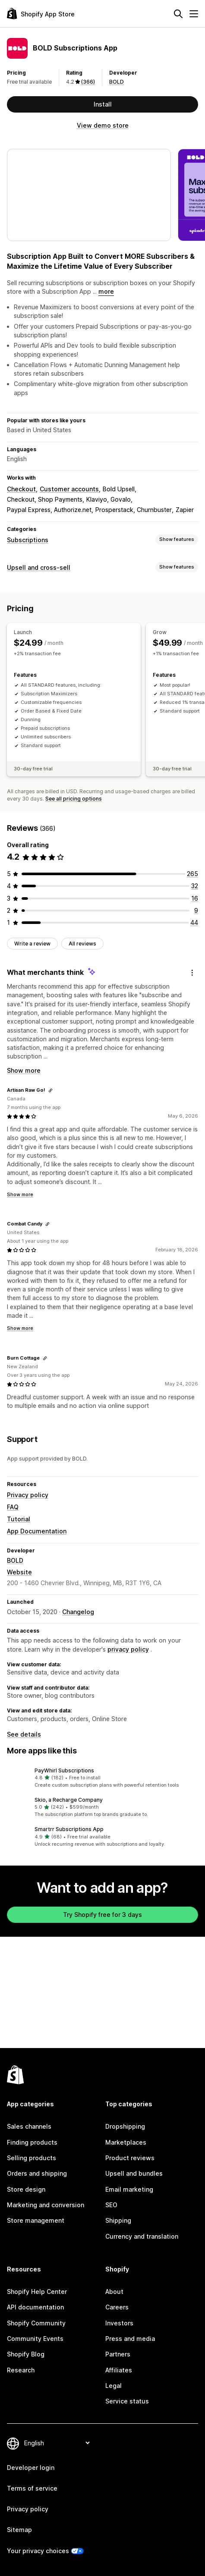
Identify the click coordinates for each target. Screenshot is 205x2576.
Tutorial (18, 1519)
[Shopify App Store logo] (41, 13)
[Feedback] (192, 973)
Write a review (32, 943)
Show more (24, 1070)
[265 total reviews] (192, 873)
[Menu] (193, 13)
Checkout (21, 489)
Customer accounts (69, 489)
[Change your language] (56, 2443)
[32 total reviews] (194, 885)
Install (103, 104)
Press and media (130, 2338)
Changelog (78, 1611)
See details (24, 1734)
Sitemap (19, 2529)
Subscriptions (27, 539)
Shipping (118, 2220)
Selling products (31, 2157)
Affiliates (118, 2370)
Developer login (30, 2467)
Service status (127, 2401)
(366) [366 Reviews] (88, 82)
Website (19, 1572)
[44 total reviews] (194, 922)
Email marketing (129, 2189)
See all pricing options (73, 798)
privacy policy (128, 1649)
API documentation (35, 2307)
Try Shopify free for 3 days (102, 1914)
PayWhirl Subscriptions (64, 1770)
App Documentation (36, 1531)
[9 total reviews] (196, 910)
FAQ (13, 1507)
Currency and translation (141, 2236)
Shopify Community (36, 2323)
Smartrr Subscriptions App (69, 1829)
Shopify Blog (25, 2354)
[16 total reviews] (194, 898)
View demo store (103, 125)
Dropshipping (125, 2126)
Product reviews (130, 2157)
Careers (117, 2307)
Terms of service (32, 2488)
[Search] (178, 13)
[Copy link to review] (50, 1090)
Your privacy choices (38, 2550)
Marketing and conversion (45, 2204)
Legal (113, 2385)
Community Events (35, 2338)
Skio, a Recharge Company (69, 1800)
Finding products (32, 2142)
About (114, 2291)
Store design (26, 2189)
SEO (111, 2204)
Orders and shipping (37, 2173)
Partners (117, 2354)
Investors (119, 2323)
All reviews (82, 943)
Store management (35, 2220)
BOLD (116, 82)
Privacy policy (27, 1494)
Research (21, 2370)
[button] (102, 1778)
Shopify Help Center (37, 2291)
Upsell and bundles (134, 2173)
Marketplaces (125, 2142)
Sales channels (29, 2126)
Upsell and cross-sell (38, 567)
